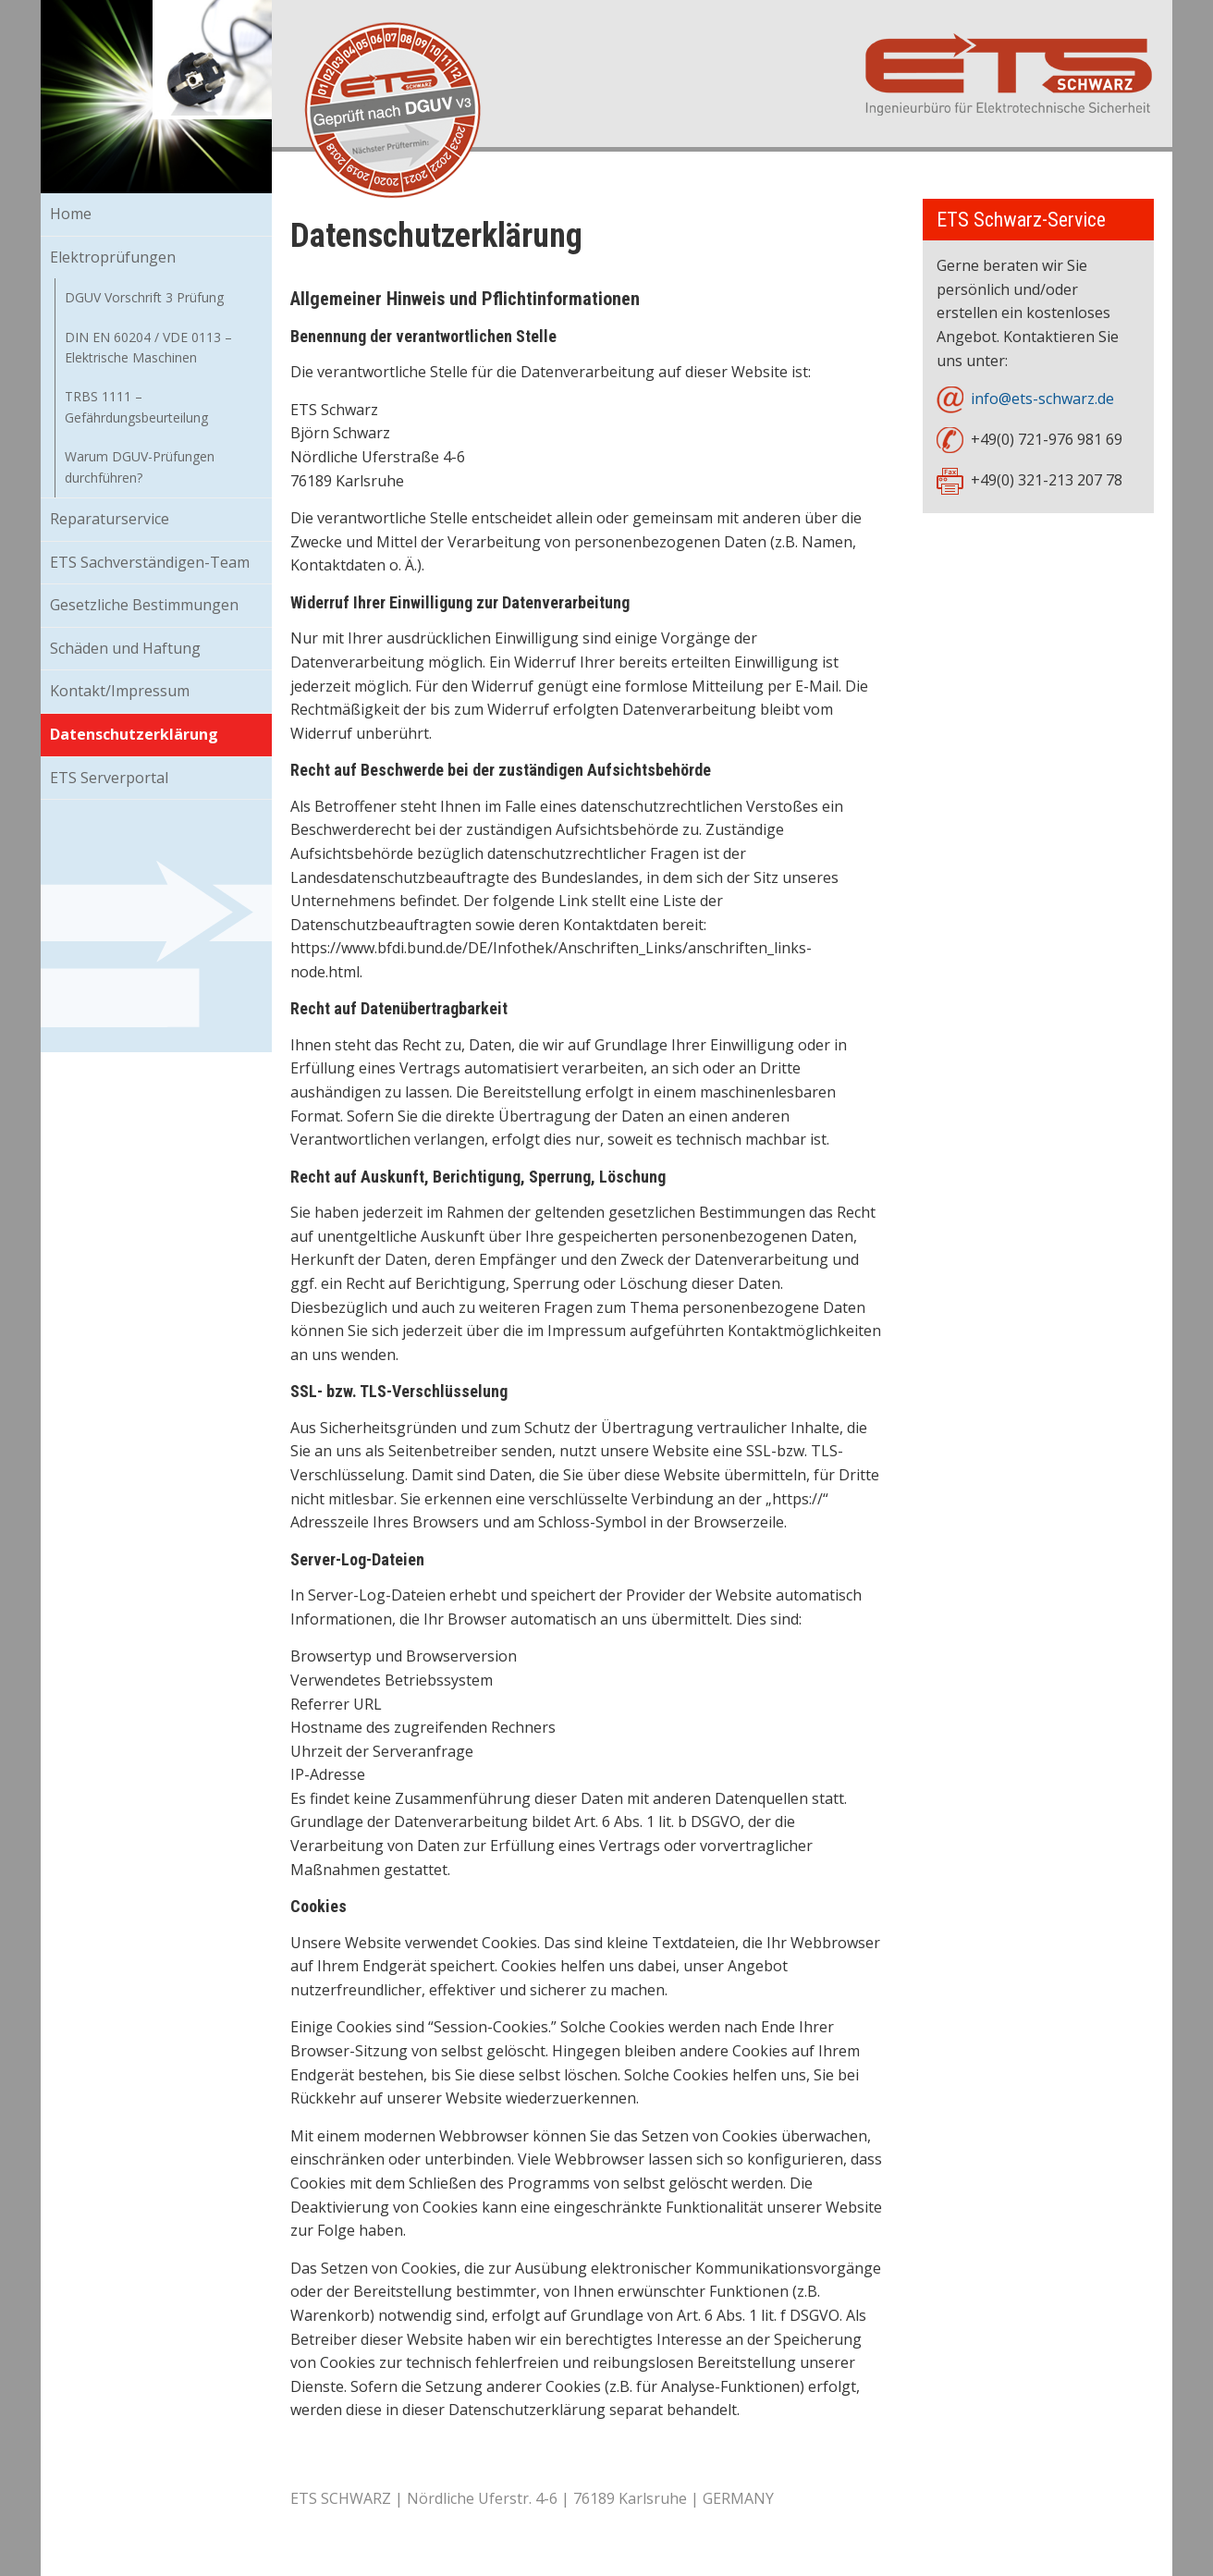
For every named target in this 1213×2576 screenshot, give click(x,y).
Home (71, 213)
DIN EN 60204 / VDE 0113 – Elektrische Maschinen (148, 347)
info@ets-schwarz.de (1042, 398)
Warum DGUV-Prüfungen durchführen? (139, 466)
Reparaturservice (109, 519)
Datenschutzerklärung (134, 734)
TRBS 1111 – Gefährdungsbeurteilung (136, 406)
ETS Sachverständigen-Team (150, 562)
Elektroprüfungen (113, 257)
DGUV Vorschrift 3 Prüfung (144, 297)
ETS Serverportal (109, 777)
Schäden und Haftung (125, 648)
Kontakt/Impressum (120, 691)
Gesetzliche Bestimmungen (144, 605)
